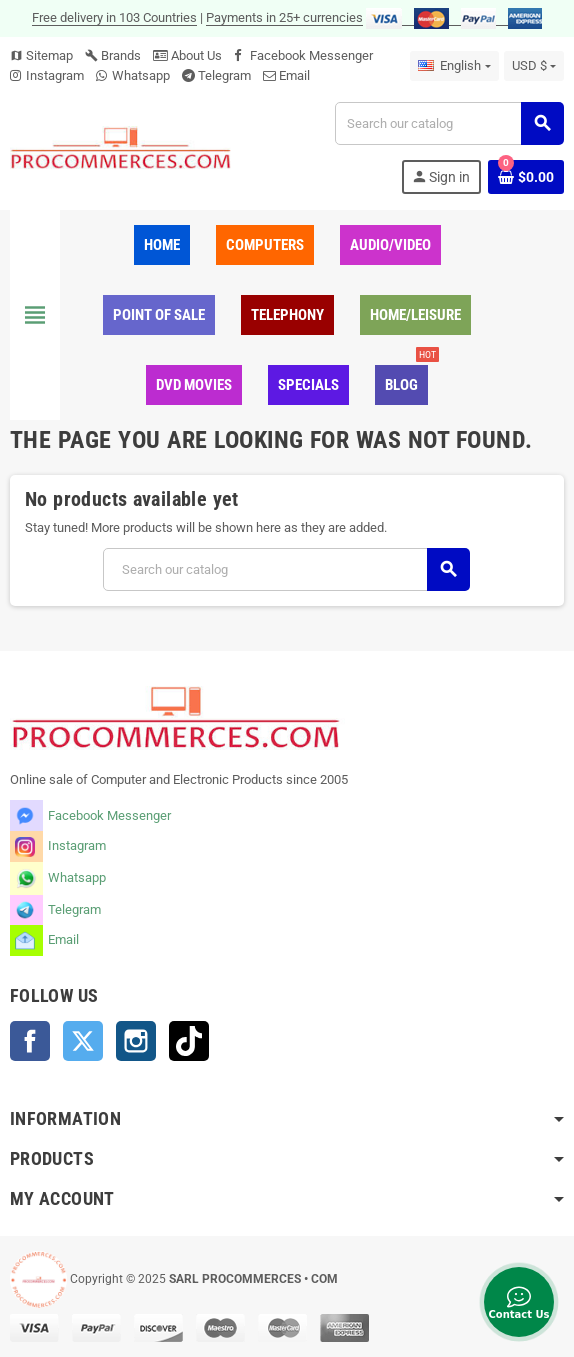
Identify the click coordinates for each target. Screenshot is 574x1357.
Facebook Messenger (311, 55)
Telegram (224, 75)
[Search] (449, 123)
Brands (113, 55)
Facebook (30, 1041)
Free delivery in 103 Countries (114, 17)
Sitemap (41, 55)
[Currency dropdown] (534, 66)
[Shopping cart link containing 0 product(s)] (526, 177)
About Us (187, 55)
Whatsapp (141, 75)
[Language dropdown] (454, 66)
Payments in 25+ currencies (284, 17)
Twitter (83, 1041)
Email (294, 75)
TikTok (189, 1041)
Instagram (55, 75)
